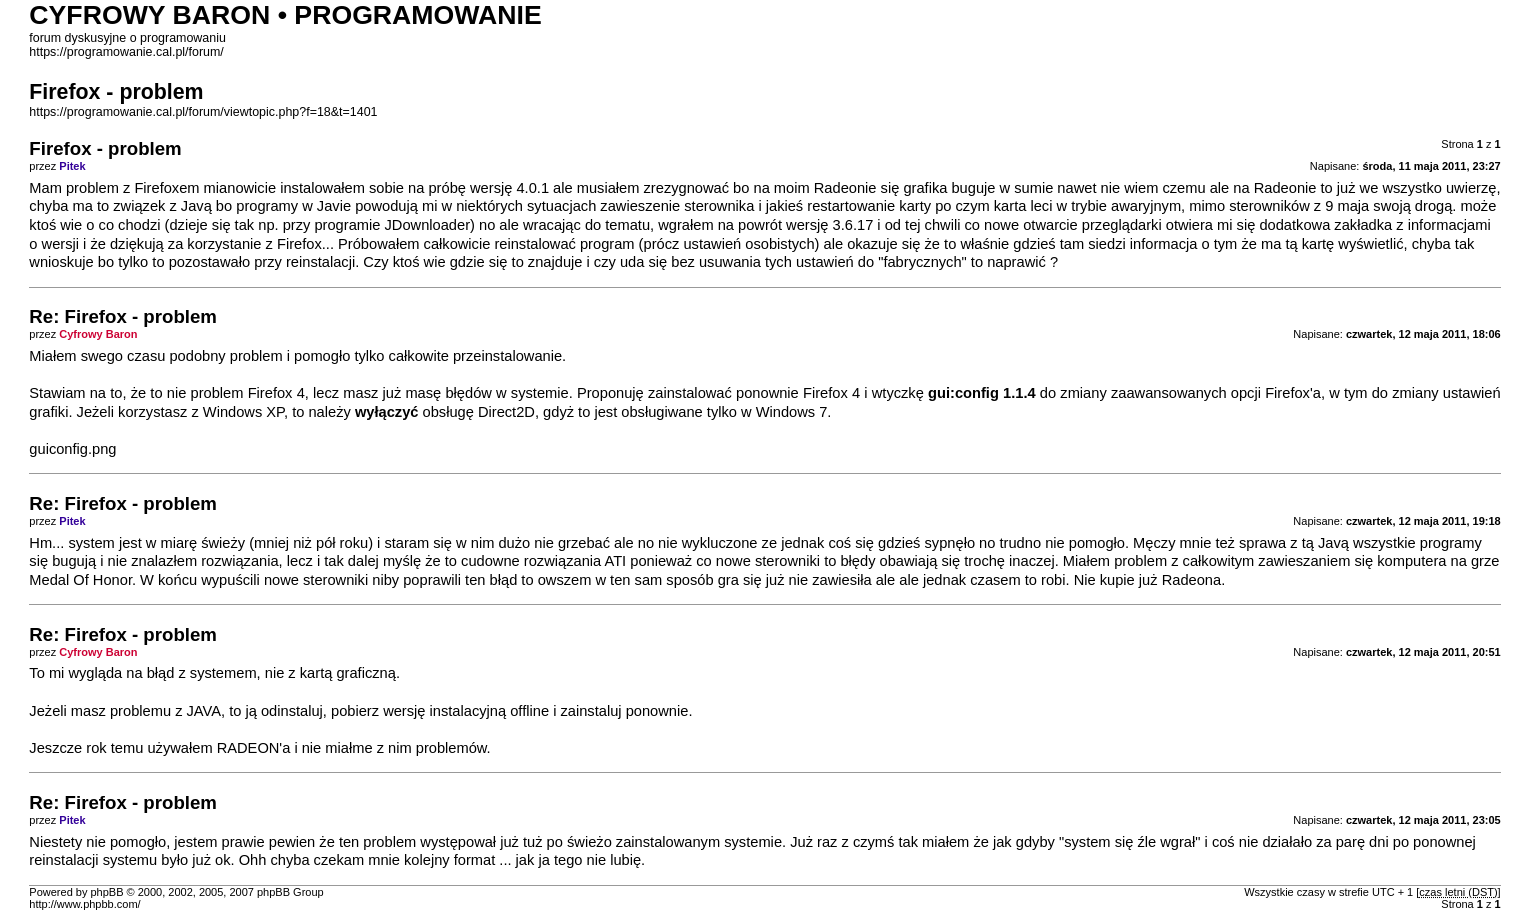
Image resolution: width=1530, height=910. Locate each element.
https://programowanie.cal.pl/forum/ (126, 52)
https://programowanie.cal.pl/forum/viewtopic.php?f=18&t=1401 (203, 112)
